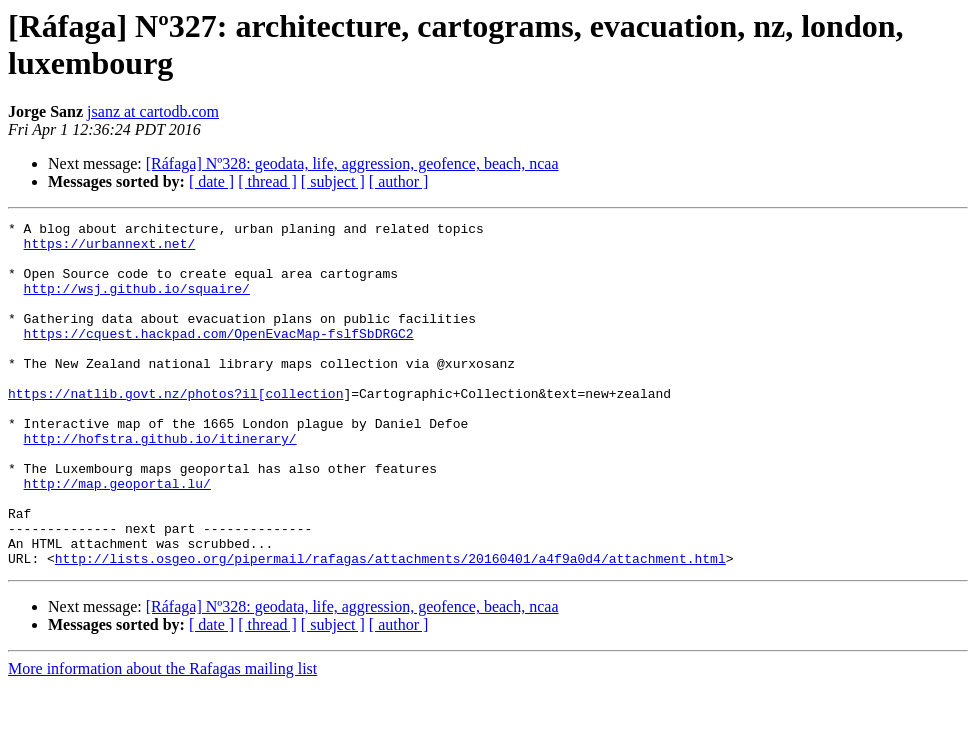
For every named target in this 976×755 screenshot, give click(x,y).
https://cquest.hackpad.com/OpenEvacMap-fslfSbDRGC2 (219, 357)
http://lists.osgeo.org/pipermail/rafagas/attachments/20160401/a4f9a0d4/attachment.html (390, 627)
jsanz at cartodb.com (153, 111)
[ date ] (211, 181)
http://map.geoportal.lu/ (117, 537)
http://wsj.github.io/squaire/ (137, 303)
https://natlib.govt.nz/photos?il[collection (175, 429)
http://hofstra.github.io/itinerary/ (160, 483)
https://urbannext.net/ (110, 249)
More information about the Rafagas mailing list (162, 737)
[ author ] (399, 181)
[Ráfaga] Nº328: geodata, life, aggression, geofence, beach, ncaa (352, 163)
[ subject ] (333, 181)
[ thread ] (267, 181)
